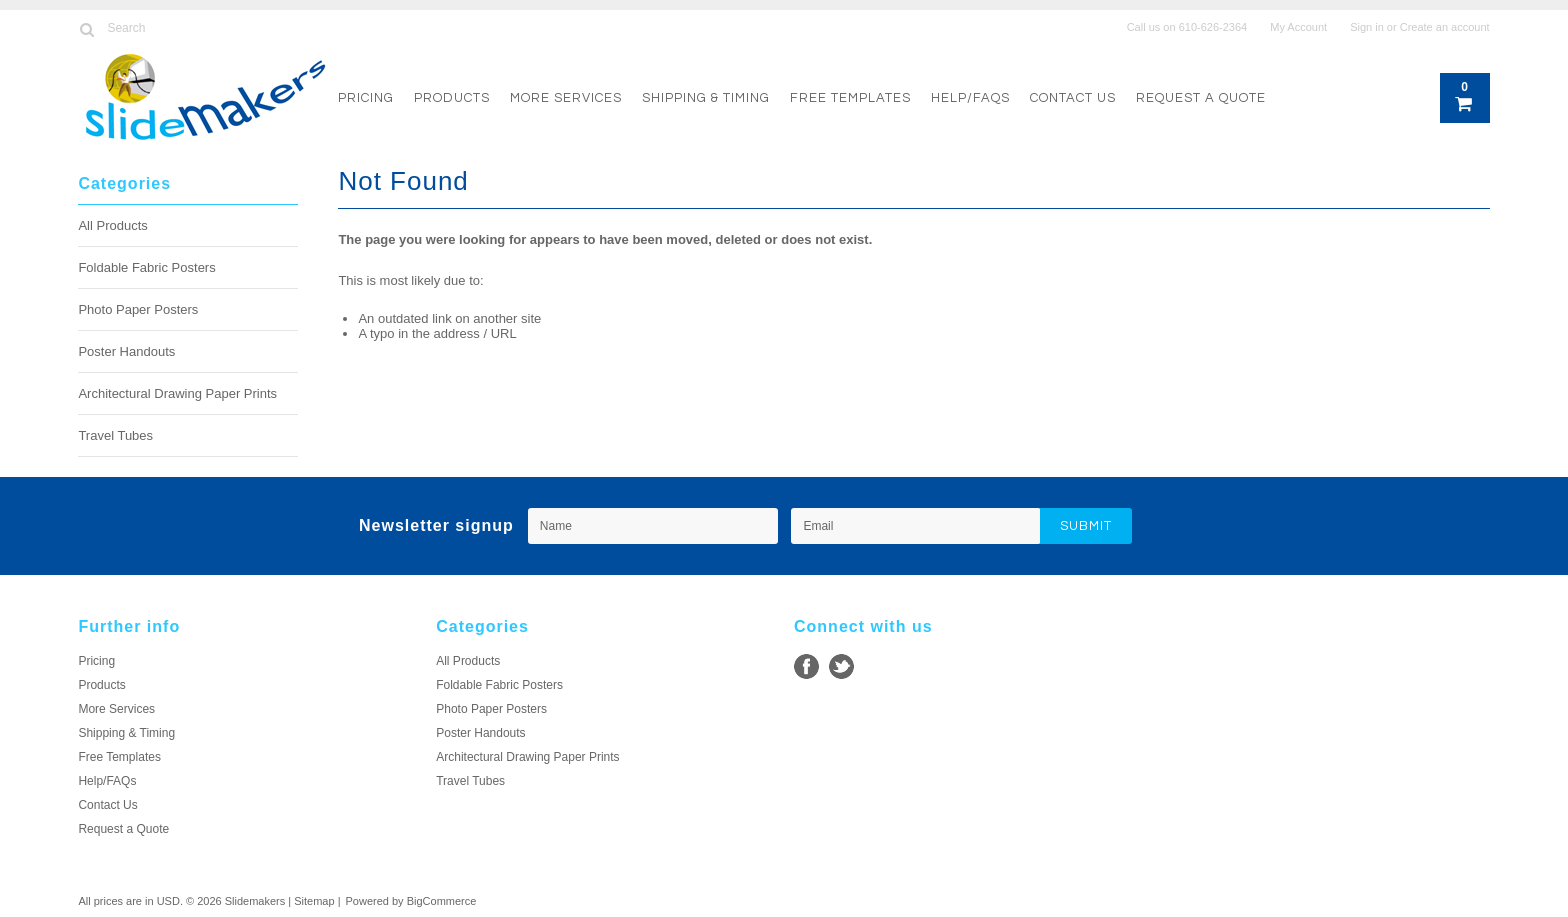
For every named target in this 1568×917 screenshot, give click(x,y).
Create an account (1445, 27)
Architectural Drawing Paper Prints (177, 393)
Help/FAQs (970, 98)
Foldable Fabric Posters (146, 267)
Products (452, 98)
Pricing (366, 98)
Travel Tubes (115, 435)
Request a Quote (1201, 98)
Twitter (841, 666)
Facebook (806, 666)
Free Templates (850, 98)
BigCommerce (442, 901)
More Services (566, 98)
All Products (112, 225)
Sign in (1367, 27)
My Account (1298, 27)
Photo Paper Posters (138, 309)
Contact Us (1073, 98)
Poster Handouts (126, 351)
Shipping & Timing (706, 98)
